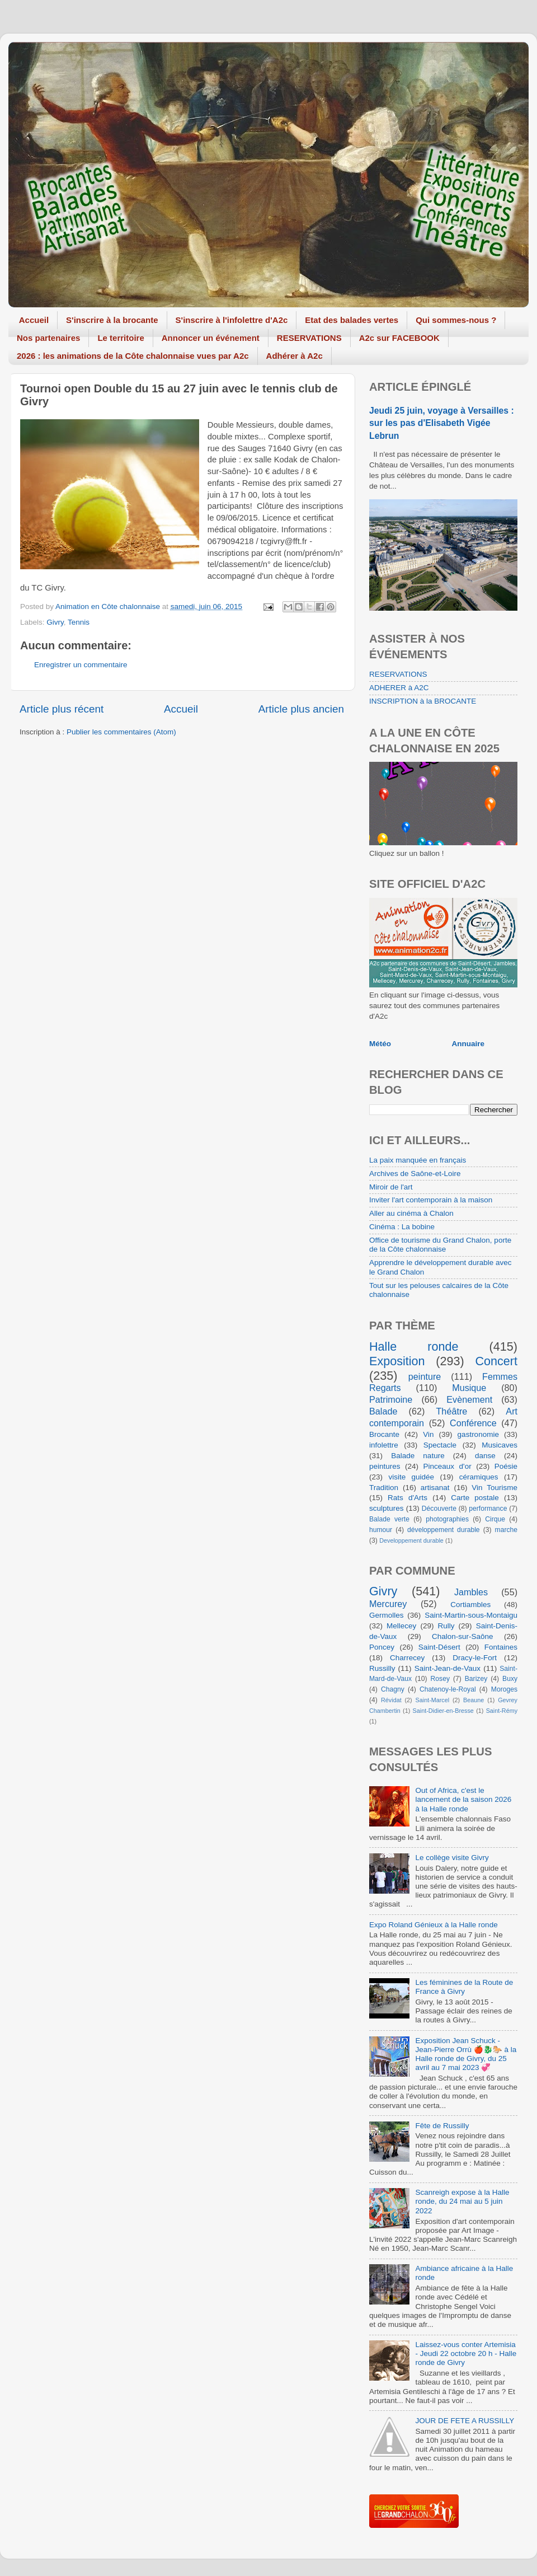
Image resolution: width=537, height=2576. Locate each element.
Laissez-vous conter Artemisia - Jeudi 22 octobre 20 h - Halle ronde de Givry (465, 2353)
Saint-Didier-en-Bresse (443, 1710)
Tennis (79, 622)
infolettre (383, 1445)
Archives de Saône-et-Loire (415, 1173)
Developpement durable (411, 1540)
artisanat (435, 1487)
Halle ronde (414, 1346)
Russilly (382, 1668)
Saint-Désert (439, 1647)
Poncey (381, 1647)
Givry (55, 622)
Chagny (392, 1689)
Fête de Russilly (442, 2125)
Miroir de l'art (391, 1187)
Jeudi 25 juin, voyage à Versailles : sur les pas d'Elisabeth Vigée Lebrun (441, 423)
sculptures (386, 1508)
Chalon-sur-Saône (462, 1636)
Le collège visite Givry (451, 1857)
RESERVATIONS (309, 338)
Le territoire (120, 338)
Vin (428, 1434)
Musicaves (499, 1445)
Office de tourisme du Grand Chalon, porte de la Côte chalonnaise (440, 1244)
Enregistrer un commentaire (81, 665)
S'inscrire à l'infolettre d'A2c (232, 320)
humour (380, 1530)
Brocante (384, 1434)
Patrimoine (390, 1399)
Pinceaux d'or (447, 1466)
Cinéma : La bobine (402, 1227)
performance (488, 1508)
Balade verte (389, 1519)
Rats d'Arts (407, 1497)
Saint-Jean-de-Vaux (447, 1668)
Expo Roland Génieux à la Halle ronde (433, 1925)
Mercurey (388, 1604)
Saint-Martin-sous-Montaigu (471, 1615)
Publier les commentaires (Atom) (121, 732)
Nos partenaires (48, 338)
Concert (496, 1361)
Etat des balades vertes (351, 320)
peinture (424, 1376)
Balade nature (417, 1455)
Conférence (473, 1423)
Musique (469, 1388)
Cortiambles (470, 1604)
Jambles (471, 1592)
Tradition (383, 1487)
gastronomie (478, 1434)
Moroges (504, 1689)
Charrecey (407, 1658)
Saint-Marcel (433, 1700)
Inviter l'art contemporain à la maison (430, 1200)
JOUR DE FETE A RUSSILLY (464, 2420)
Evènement (469, 1399)
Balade (383, 1411)
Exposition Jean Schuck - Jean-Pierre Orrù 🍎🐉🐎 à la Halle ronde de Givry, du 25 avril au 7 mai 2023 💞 (465, 2054)
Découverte (439, 1508)
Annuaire (468, 1043)
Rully (446, 1626)
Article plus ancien (301, 709)
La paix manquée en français (417, 1160)
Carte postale (475, 1497)
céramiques (478, 1477)
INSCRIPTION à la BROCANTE (422, 701)
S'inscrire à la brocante (112, 320)
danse (485, 1455)
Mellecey (401, 1626)
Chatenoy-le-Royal (448, 1689)
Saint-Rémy (501, 1710)
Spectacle (439, 1445)
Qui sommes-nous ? (456, 320)
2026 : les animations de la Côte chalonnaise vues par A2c (133, 355)
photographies (447, 1519)
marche (506, 1530)
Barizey (476, 1679)
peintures (385, 1466)
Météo (380, 1043)
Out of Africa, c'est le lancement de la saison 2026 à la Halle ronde (463, 1799)
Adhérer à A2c (294, 355)
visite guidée (411, 1477)
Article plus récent (61, 709)
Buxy (509, 1679)
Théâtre (451, 1411)
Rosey (440, 1679)
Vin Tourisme (494, 1487)
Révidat (391, 1700)
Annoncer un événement (211, 338)
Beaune (473, 1700)
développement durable (443, 1530)
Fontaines (500, 1647)
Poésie (505, 1466)
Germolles (386, 1615)
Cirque (495, 1519)
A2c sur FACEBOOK (399, 338)
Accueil (34, 320)
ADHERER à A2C (399, 687)
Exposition (397, 1361)
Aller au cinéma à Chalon (411, 1213)
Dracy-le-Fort (475, 1658)
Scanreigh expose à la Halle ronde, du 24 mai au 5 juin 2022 (462, 2201)
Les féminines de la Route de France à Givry (464, 1987)
